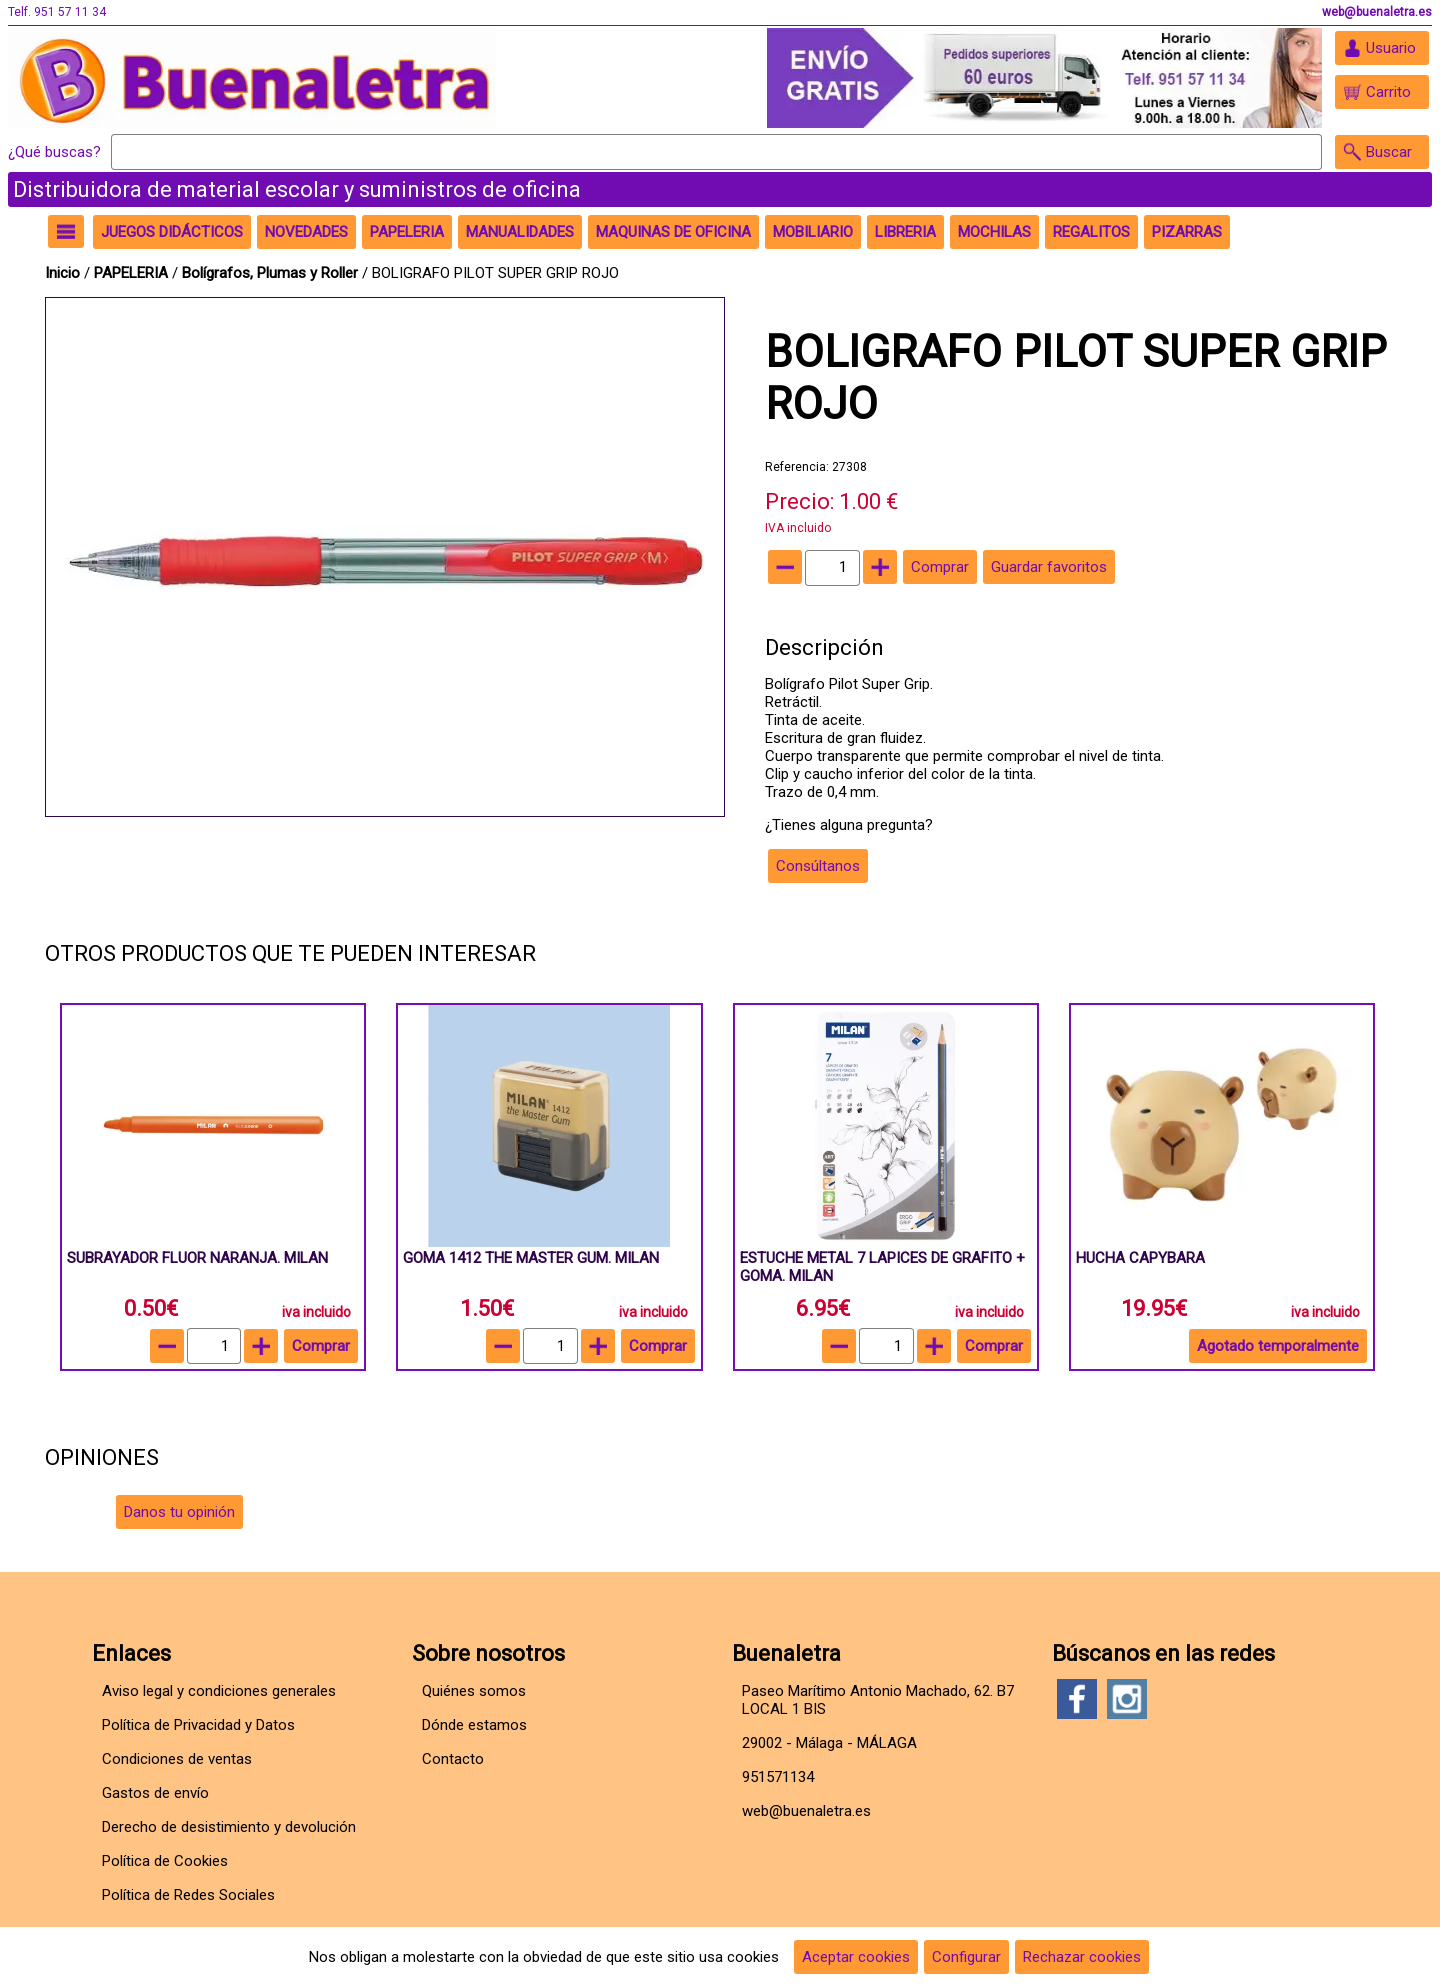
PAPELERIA (133, 273)
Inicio (62, 273)
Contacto (453, 1759)
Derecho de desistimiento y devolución (229, 1827)
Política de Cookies (165, 1861)
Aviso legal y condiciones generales (219, 1691)
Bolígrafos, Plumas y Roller (270, 273)
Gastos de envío (155, 1793)
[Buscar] (716, 152)
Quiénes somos (474, 1691)
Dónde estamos (474, 1725)
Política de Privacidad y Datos (198, 1725)
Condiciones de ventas (177, 1759)
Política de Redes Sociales (188, 1895)
